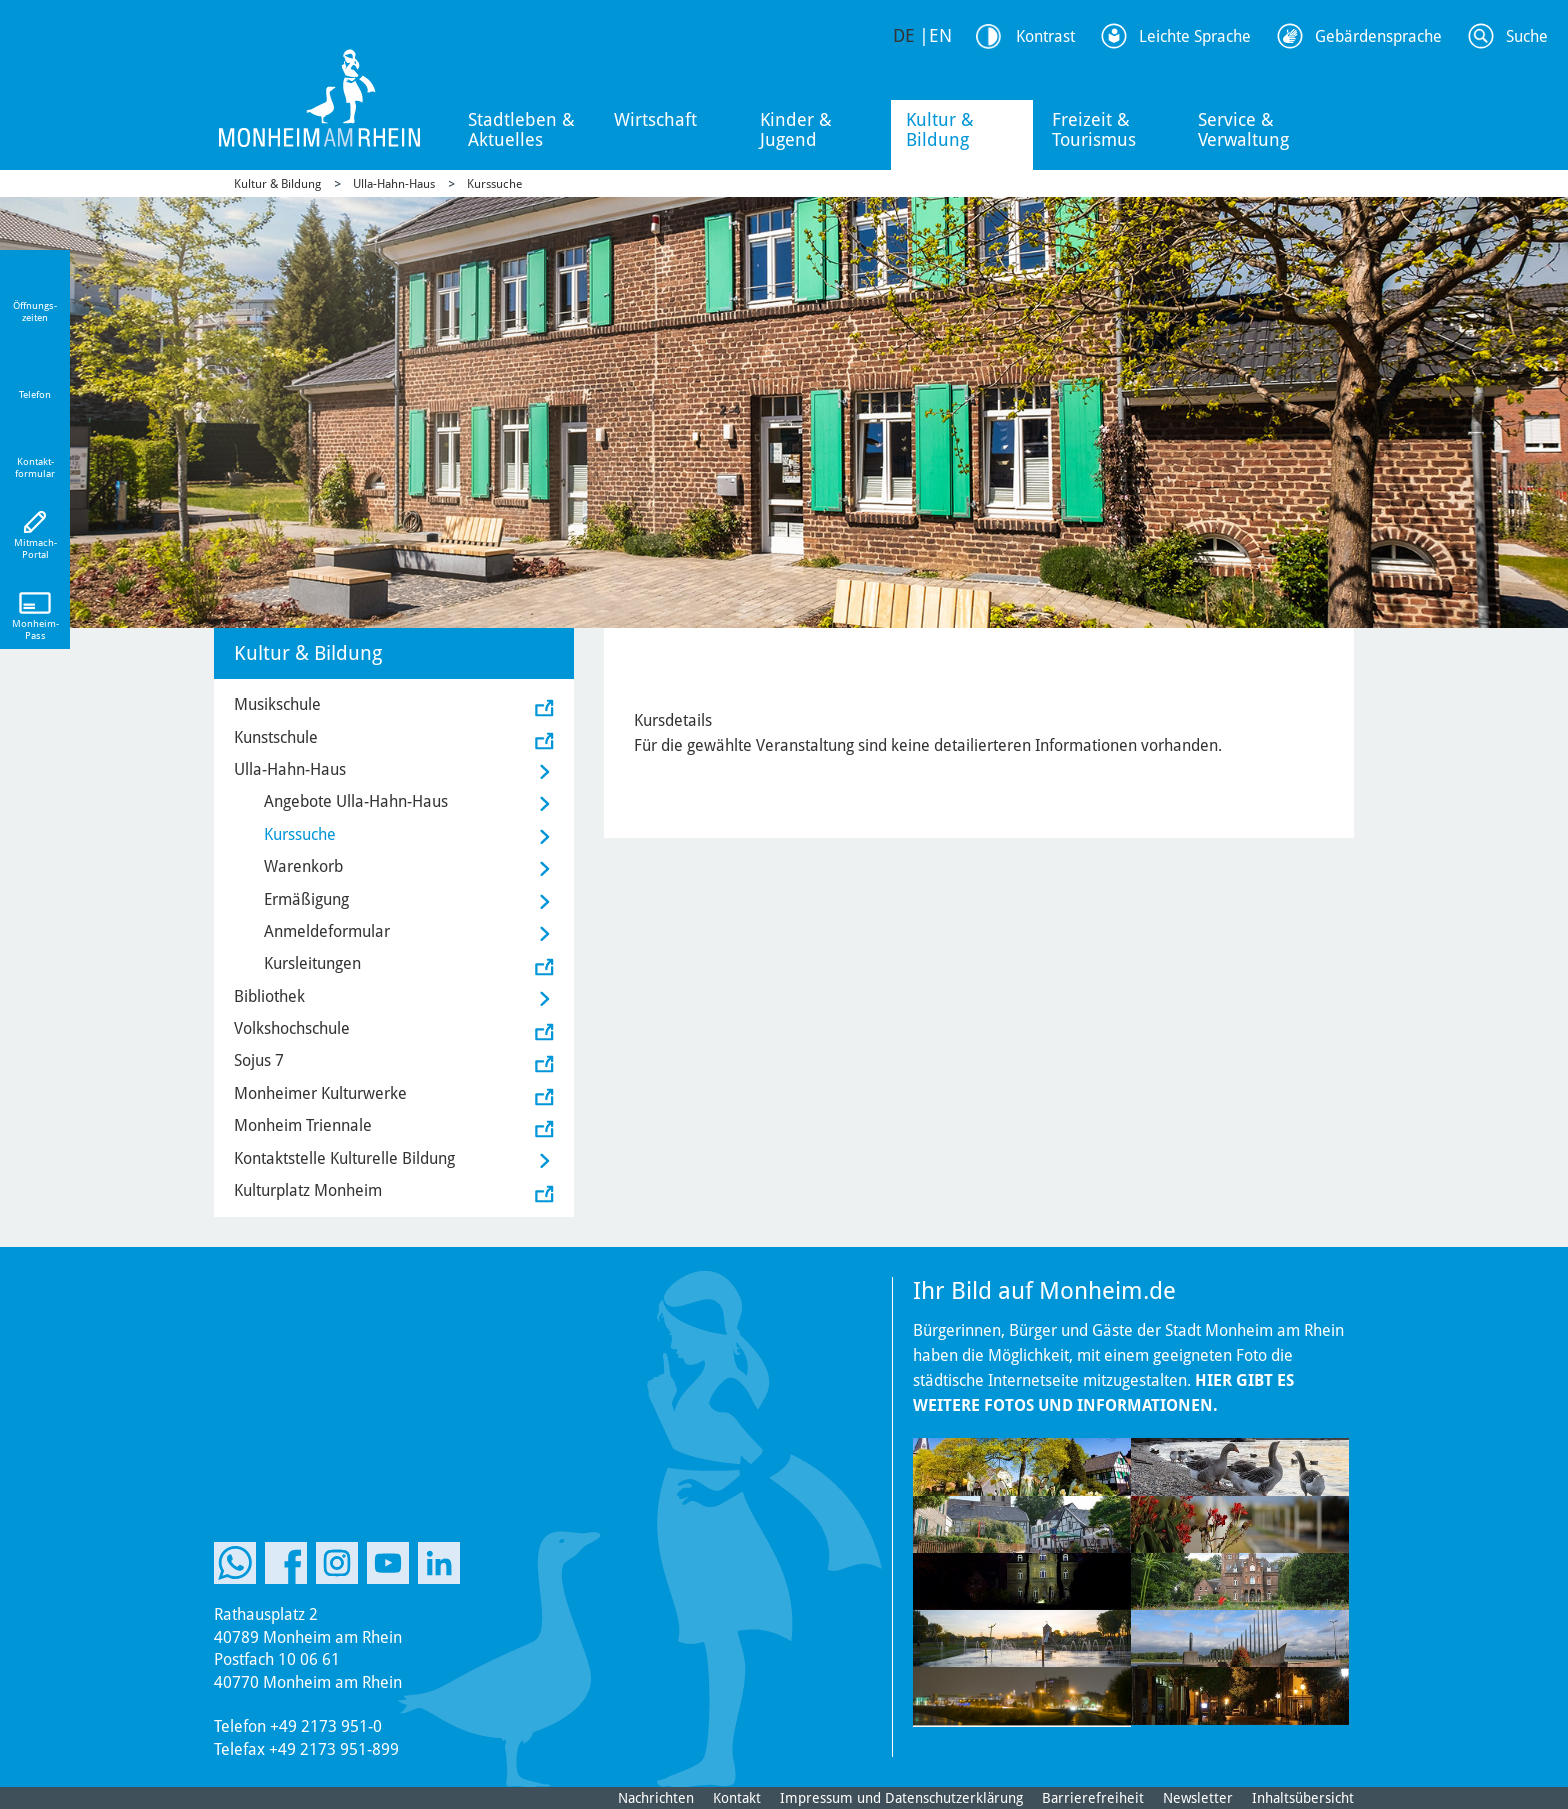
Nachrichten (656, 1798)
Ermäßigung (306, 899)
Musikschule (277, 704)
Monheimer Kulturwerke (320, 1093)
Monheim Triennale (303, 1125)
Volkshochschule (292, 1028)
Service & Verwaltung (1243, 129)
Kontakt (737, 1798)
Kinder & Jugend (796, 129)
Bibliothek (269, 996)
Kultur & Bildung (940, 129)
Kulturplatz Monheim (308, 1190)
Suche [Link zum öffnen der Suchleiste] (1527, 36)
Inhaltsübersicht (1303, 1798)
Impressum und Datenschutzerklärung (901, 1798)
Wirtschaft (655, 119)
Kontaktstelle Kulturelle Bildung (344, 1158)
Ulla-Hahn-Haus (394, 184)
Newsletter (1198, 1798)
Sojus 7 (259, 1060)
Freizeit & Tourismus (1094, 129)
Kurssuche (494, 184)
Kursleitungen (312, 963)
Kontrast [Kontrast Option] (1045, 36)
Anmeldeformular (327, 931)
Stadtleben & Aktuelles (521, 129)
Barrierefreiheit (1093, 1798)
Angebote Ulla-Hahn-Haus (356, 801)
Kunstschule (276, 737)
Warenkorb (303, 866)
